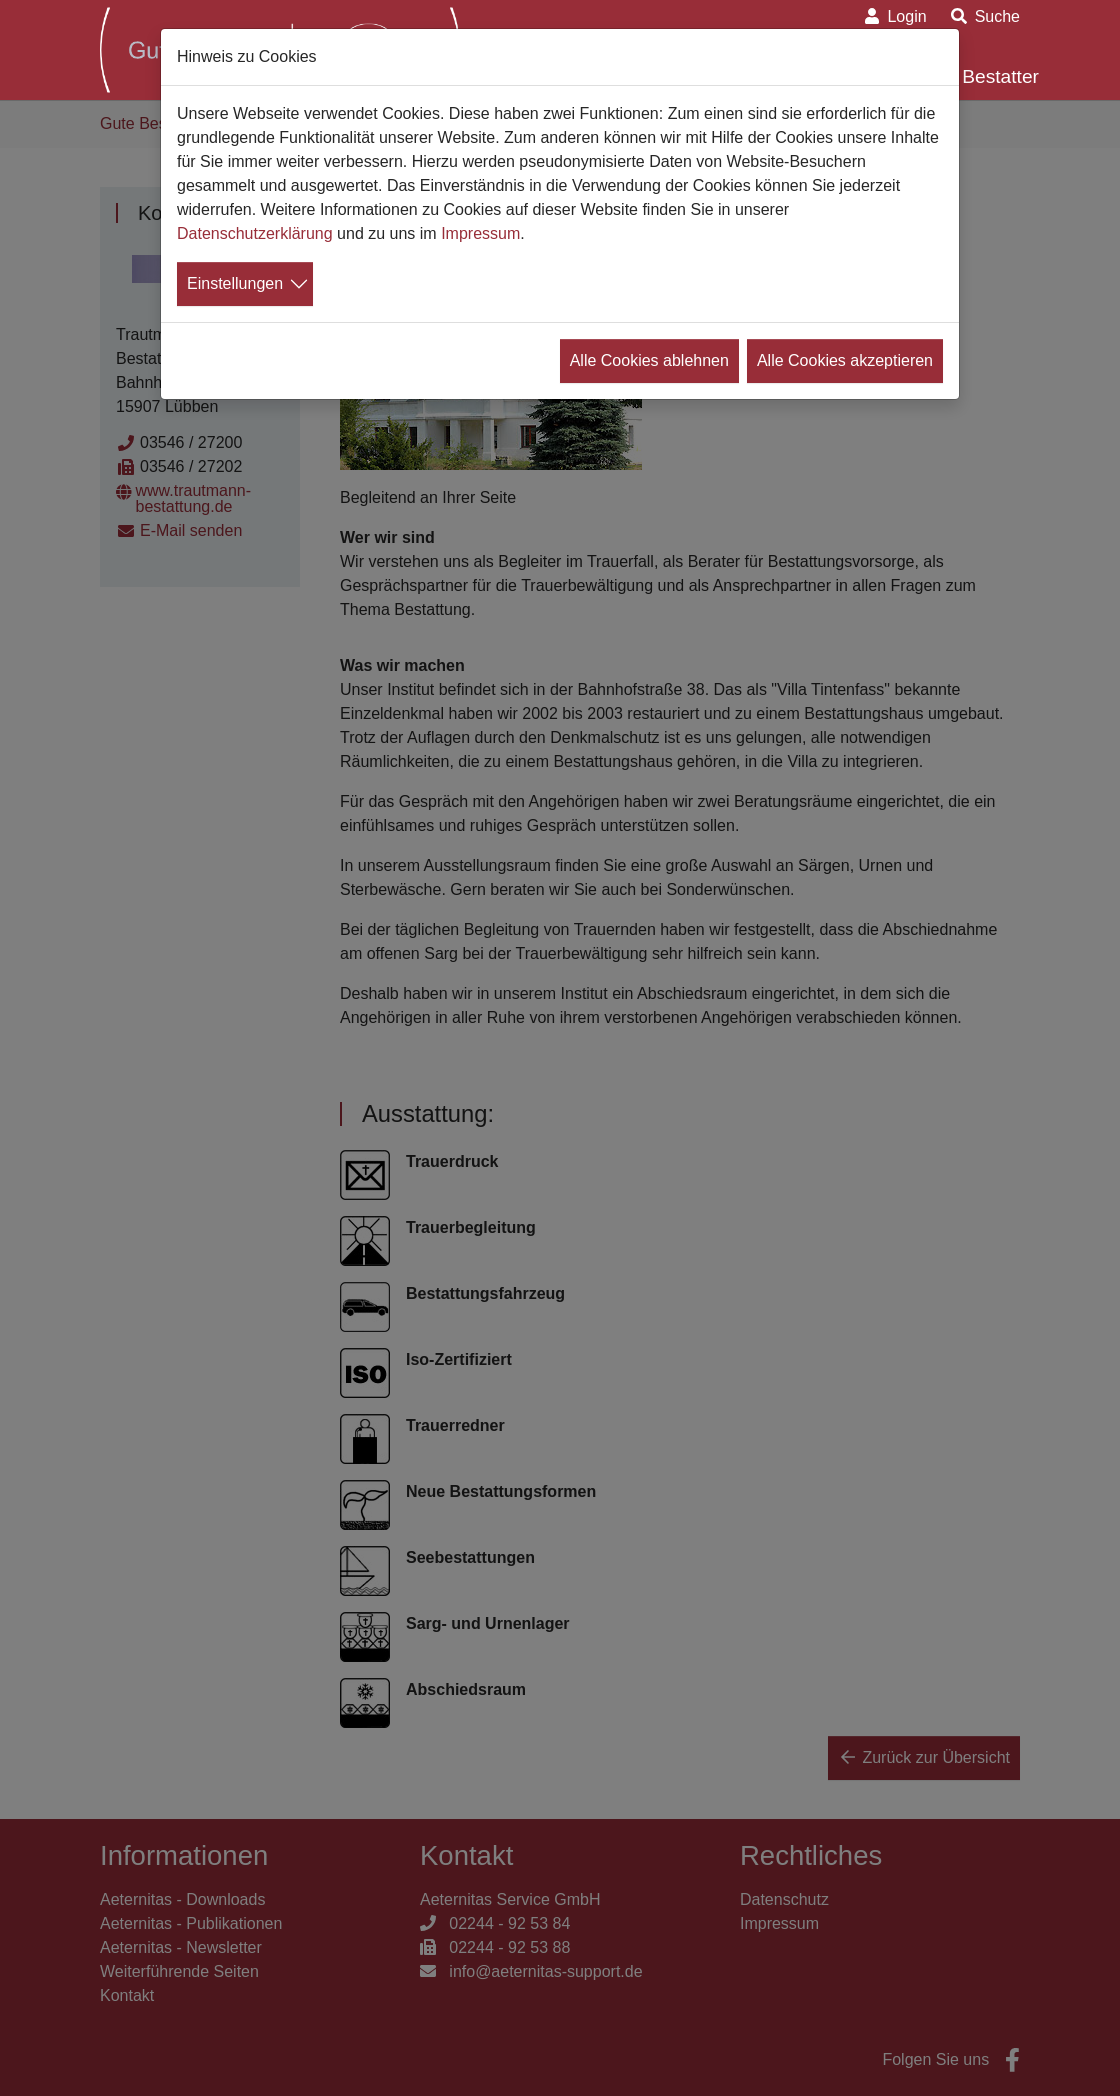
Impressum (480, 233)
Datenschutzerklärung (255, 233)
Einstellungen (235, 283)
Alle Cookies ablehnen (649, 360)
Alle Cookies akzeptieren (845, 360)
